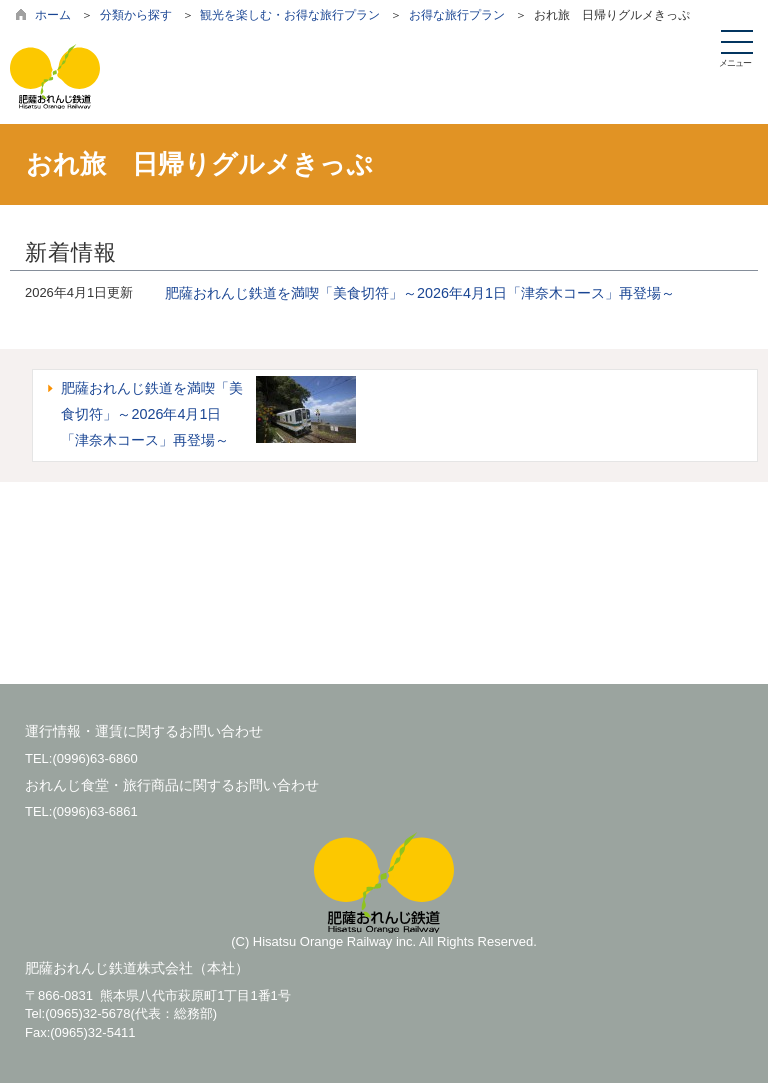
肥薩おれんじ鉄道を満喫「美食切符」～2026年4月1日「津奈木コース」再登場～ (420, 293)
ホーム (53, 15)
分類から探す (136, 15)
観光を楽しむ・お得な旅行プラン (290, 15)
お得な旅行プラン (457, 15)
